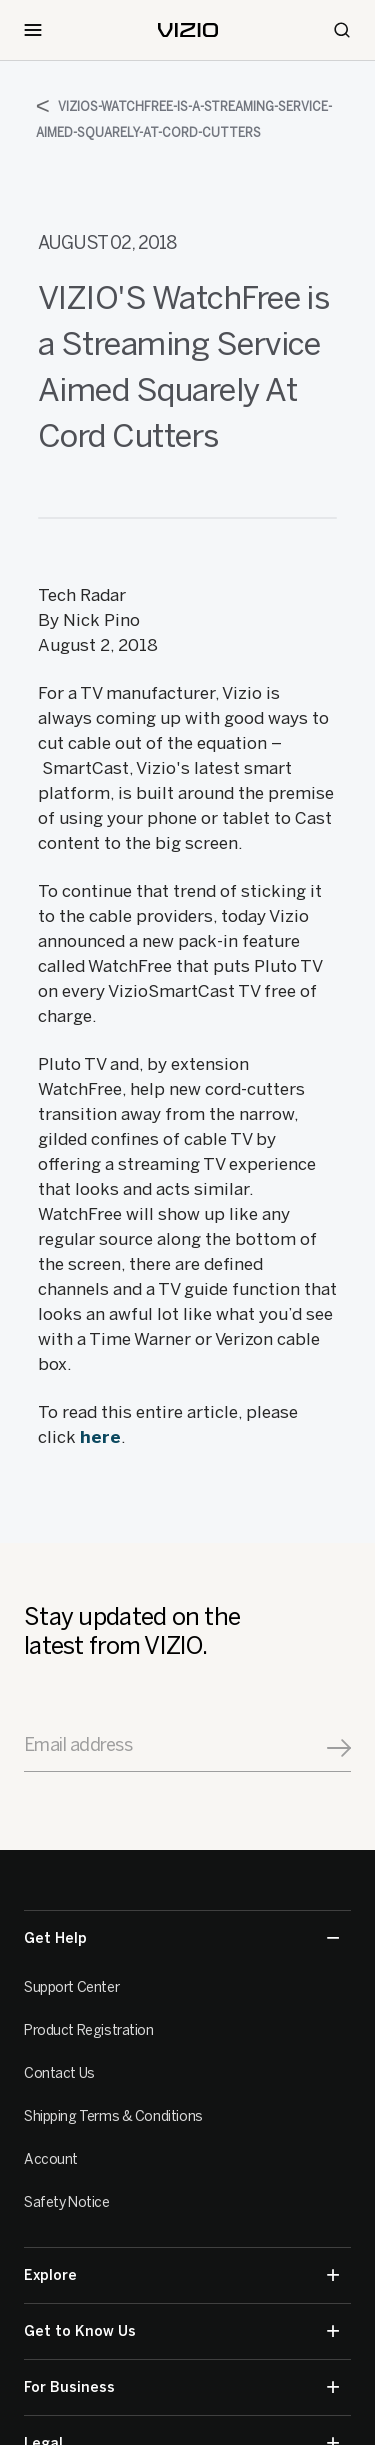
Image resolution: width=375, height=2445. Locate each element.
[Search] (342, 30)
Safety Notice (67, 2202)
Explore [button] (181, 2275)
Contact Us (59, 2073)
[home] (188, 30)
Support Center (71, 1987)
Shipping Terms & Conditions (113, 2116)
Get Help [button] (181, 1938)
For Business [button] (181, 2387)
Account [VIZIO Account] (51, 2159)
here (100, 1437)
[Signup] (339, 1748)
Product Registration (89, 2030)
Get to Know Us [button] (181, 2331)
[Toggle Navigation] (33, 30)
